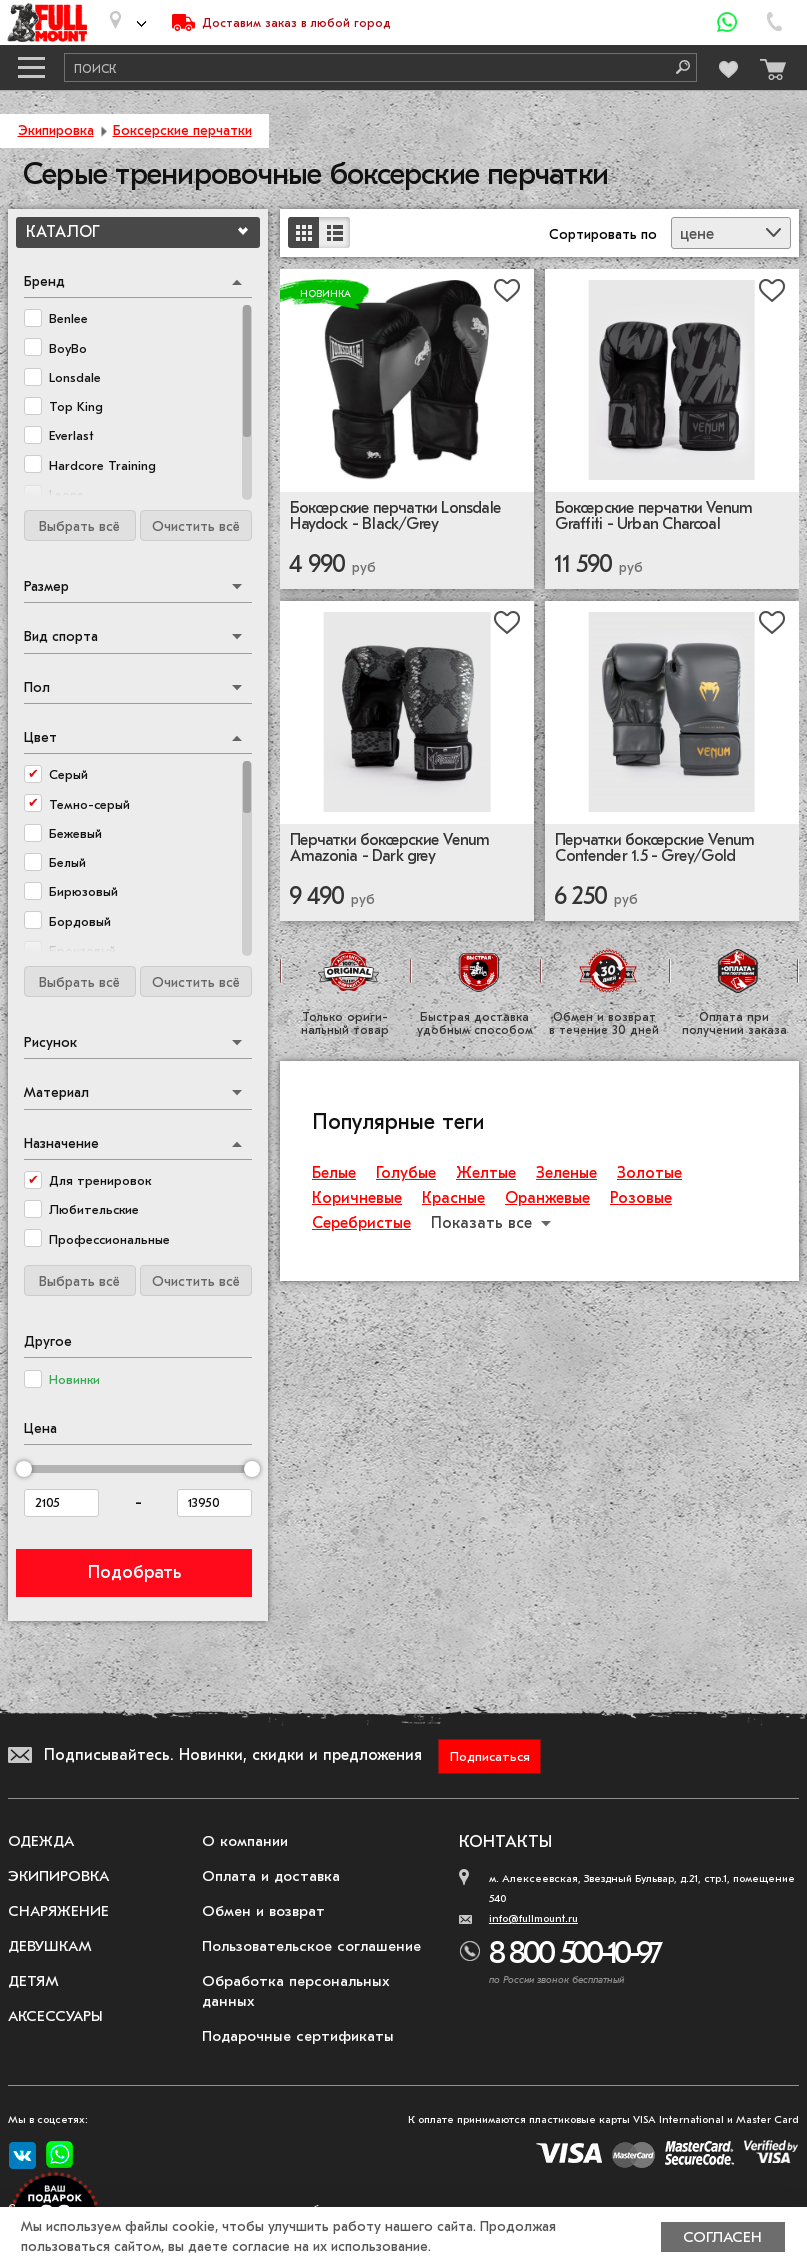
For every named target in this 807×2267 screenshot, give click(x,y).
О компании (245, 1843)
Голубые (406, 1176)
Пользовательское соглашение (311, 1948)
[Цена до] (214, 1505)
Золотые (649, 1176)
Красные (453, 1201)
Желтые (486, 1176)
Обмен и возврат (263, 1913)
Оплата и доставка (271, 1878)
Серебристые (361, 1226)
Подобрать (134, 1574)
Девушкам (50, 1948)
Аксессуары (55, 2018)
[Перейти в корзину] (768, 64)
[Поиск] (676, 67)
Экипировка (56, 130)
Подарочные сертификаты (298, 2038)
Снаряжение (58, 1913)
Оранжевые (547, 1201)
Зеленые (566, 1176)
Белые (334, 1176)
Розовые (641, 1201)
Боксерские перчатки (182, 130)
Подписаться (490, 1758)
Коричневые (357, 1201)
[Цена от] (61, 1505)
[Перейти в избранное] (726, 66)
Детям (33, 1983)
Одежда (41, 1843)
